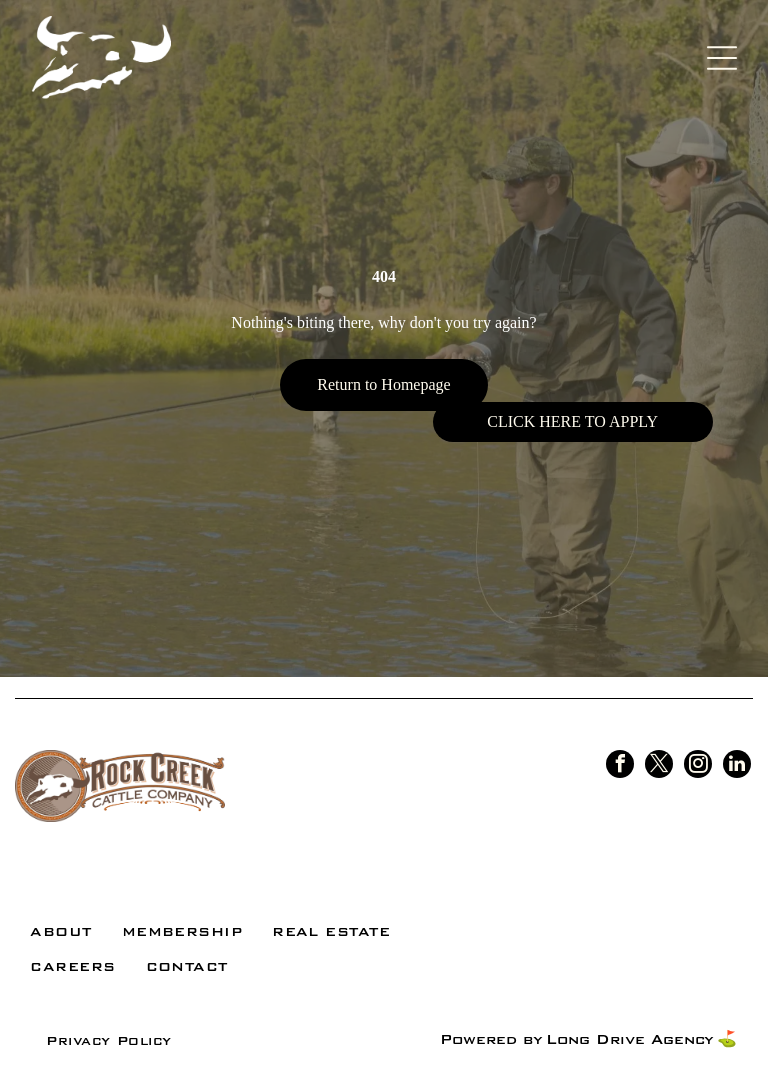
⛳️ (727, 1039)
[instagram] (698, 766)
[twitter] (659, 766)
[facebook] (620, 766)
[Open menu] (722, 58)
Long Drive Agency (629, 1039)
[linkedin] (737, 766)
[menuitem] (60, 931)
